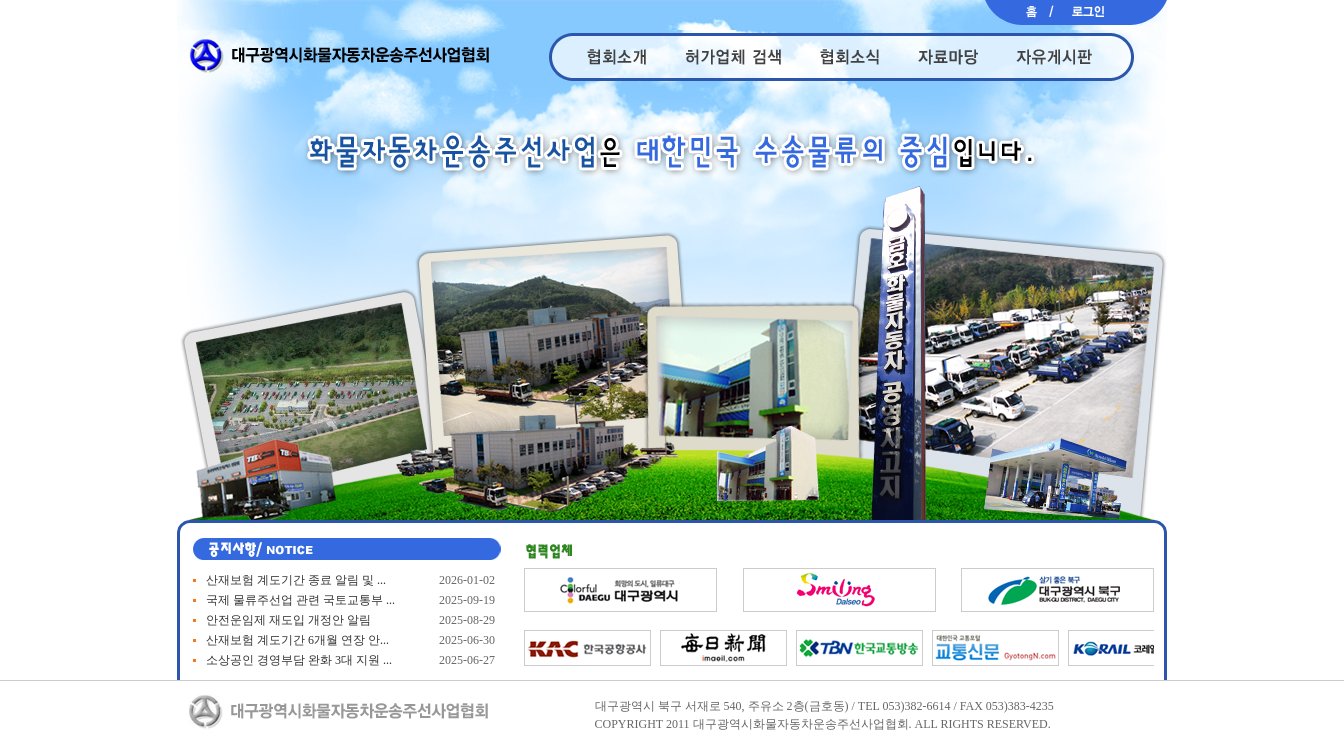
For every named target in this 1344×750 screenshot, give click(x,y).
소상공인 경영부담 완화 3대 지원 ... (299, 660)
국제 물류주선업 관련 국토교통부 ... (300, 600)
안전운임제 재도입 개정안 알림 (288, 620)
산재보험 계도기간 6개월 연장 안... (297, 640)
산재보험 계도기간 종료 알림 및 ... (296, 580)
